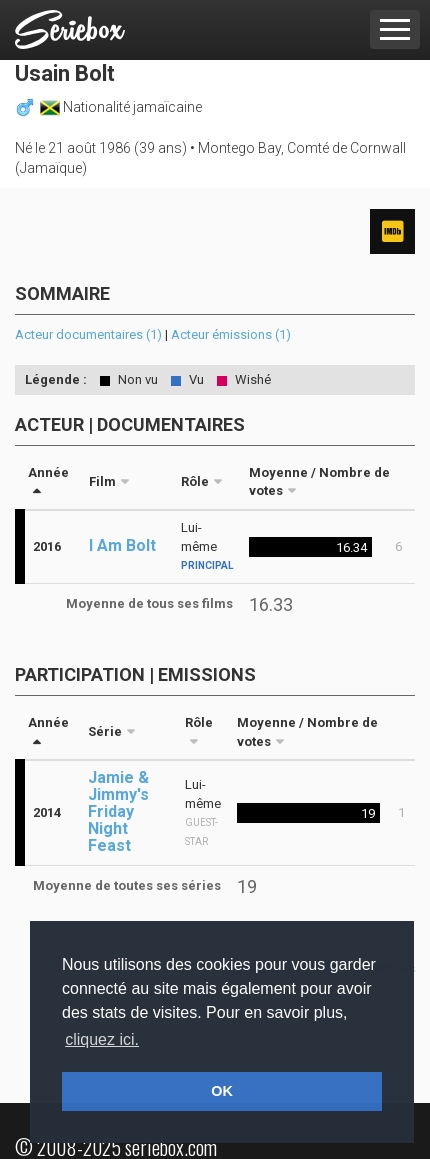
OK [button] (222, 1091)
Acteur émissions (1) (231, 334)
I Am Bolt (122, 545)
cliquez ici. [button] (102, 1039)
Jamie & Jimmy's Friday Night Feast (118, 811)
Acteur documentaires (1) (88, 334)
